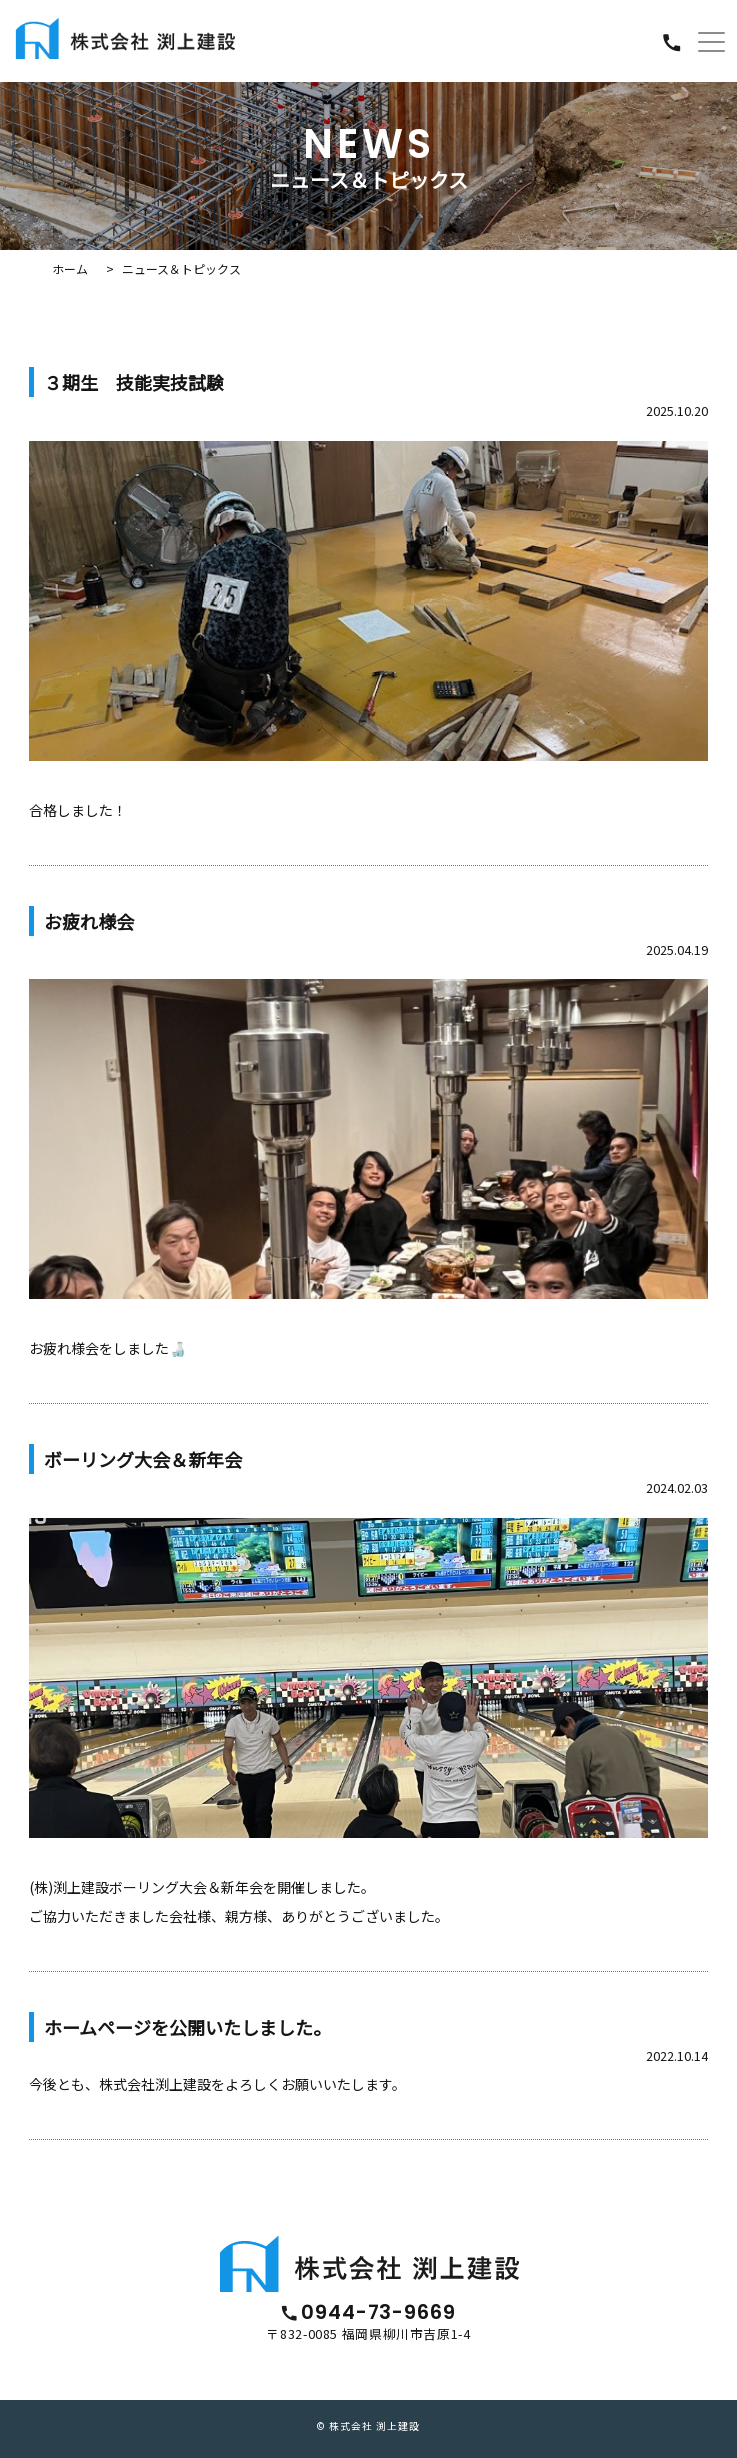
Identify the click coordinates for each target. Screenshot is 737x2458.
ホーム (70, 268)
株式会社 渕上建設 (374, 2426)
